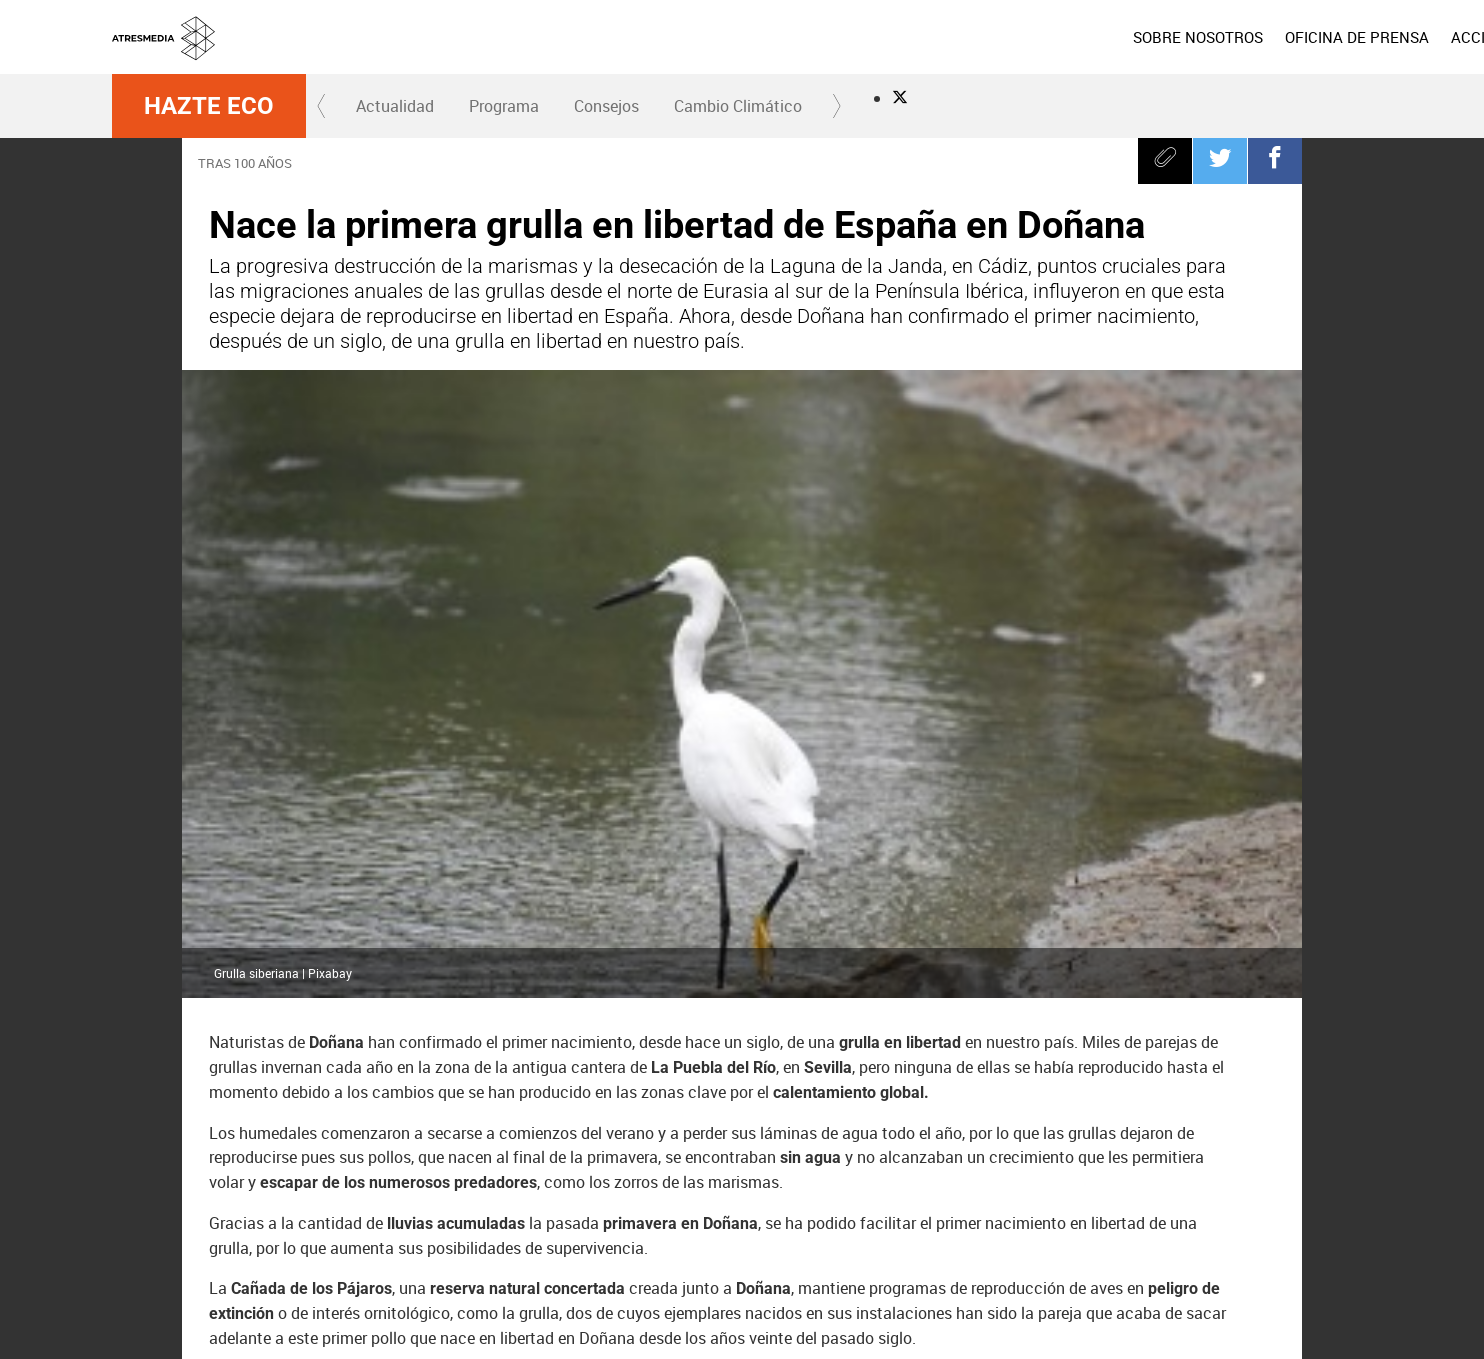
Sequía (728, 1116)
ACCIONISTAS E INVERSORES (1270, 37)
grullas (248, 1065)
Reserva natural (529, 1116)
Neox (750, 1222)
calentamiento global (293, 1116)
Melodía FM (1168, 1222)
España (697, 1065)
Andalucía (600, 1065)
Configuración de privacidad (878, 1332)
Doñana (1150, 1065)
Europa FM (1098, 1222)
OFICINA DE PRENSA (1074, 37)
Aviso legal (831, 1308)
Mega (890, 1222)
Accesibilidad (999, 1332)
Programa (504, 106)
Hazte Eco (209, 106)
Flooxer (1337, 1222)
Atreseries (959, 1222)
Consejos (606, 106)
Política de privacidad (927, 1308)
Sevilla (642, 1116)
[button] (322, 106)
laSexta (681, 1222)
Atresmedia (182, 1221)
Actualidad (395, 106)
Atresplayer (1253, 1222)
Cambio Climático (738, 106)
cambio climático (366, 1065)
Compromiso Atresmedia (1006, 1065)
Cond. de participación (1164, 1308)
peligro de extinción (824, 1065)
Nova (820, 1222)
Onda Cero (1029, 1222)
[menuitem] (915, 37)
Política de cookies (1044, 1308)
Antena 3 (611, 1222)
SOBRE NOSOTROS (915, 37)
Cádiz (420, 1116)
